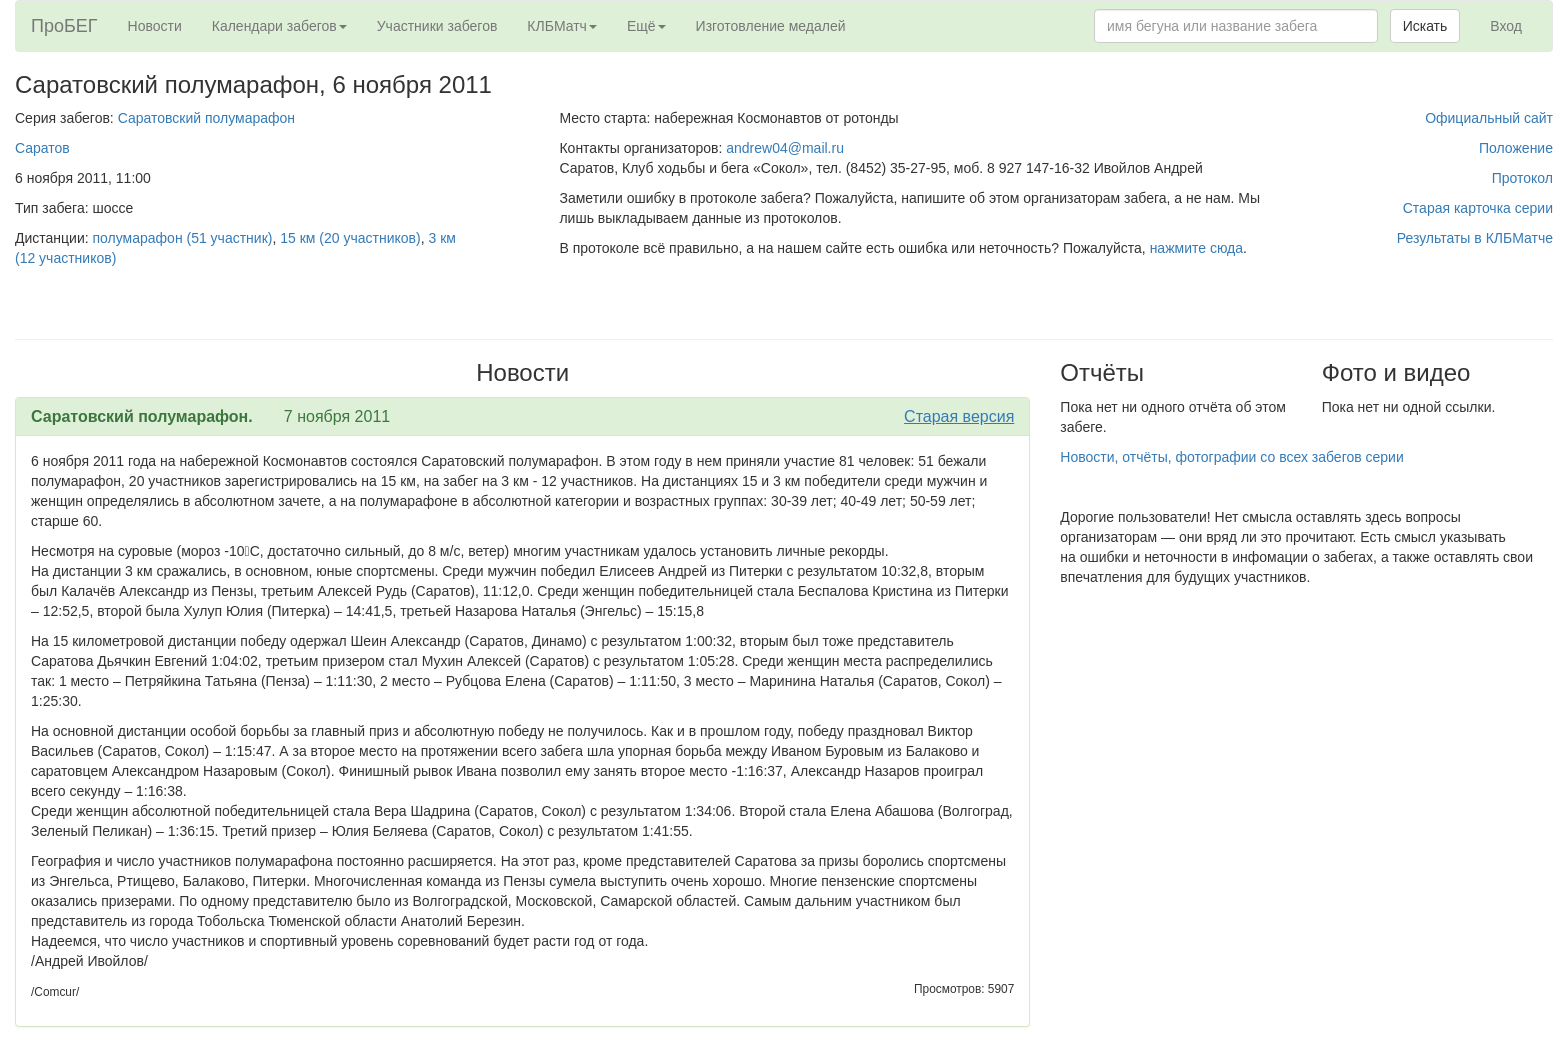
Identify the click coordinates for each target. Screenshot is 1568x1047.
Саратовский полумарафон (206, 118)
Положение (1516, 148)
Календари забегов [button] (279, 26)
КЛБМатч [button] (562, 26)
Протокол (1522, 178)
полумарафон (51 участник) (183, 238)
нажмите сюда (1196, 248)
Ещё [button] (646, 26)
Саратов (42, 148)
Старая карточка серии (1478, 208)
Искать (1425, 26)
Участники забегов (437, 26)
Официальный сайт (1489, 118)
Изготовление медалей (771, 26)
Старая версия (959, 416)
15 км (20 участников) (350, 238)
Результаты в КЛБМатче (1475, 238)
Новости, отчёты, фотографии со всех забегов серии (1231, 457)
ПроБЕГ (64, 26)
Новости (155, 26)
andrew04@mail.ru (785, 148)
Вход (1506, 26)
